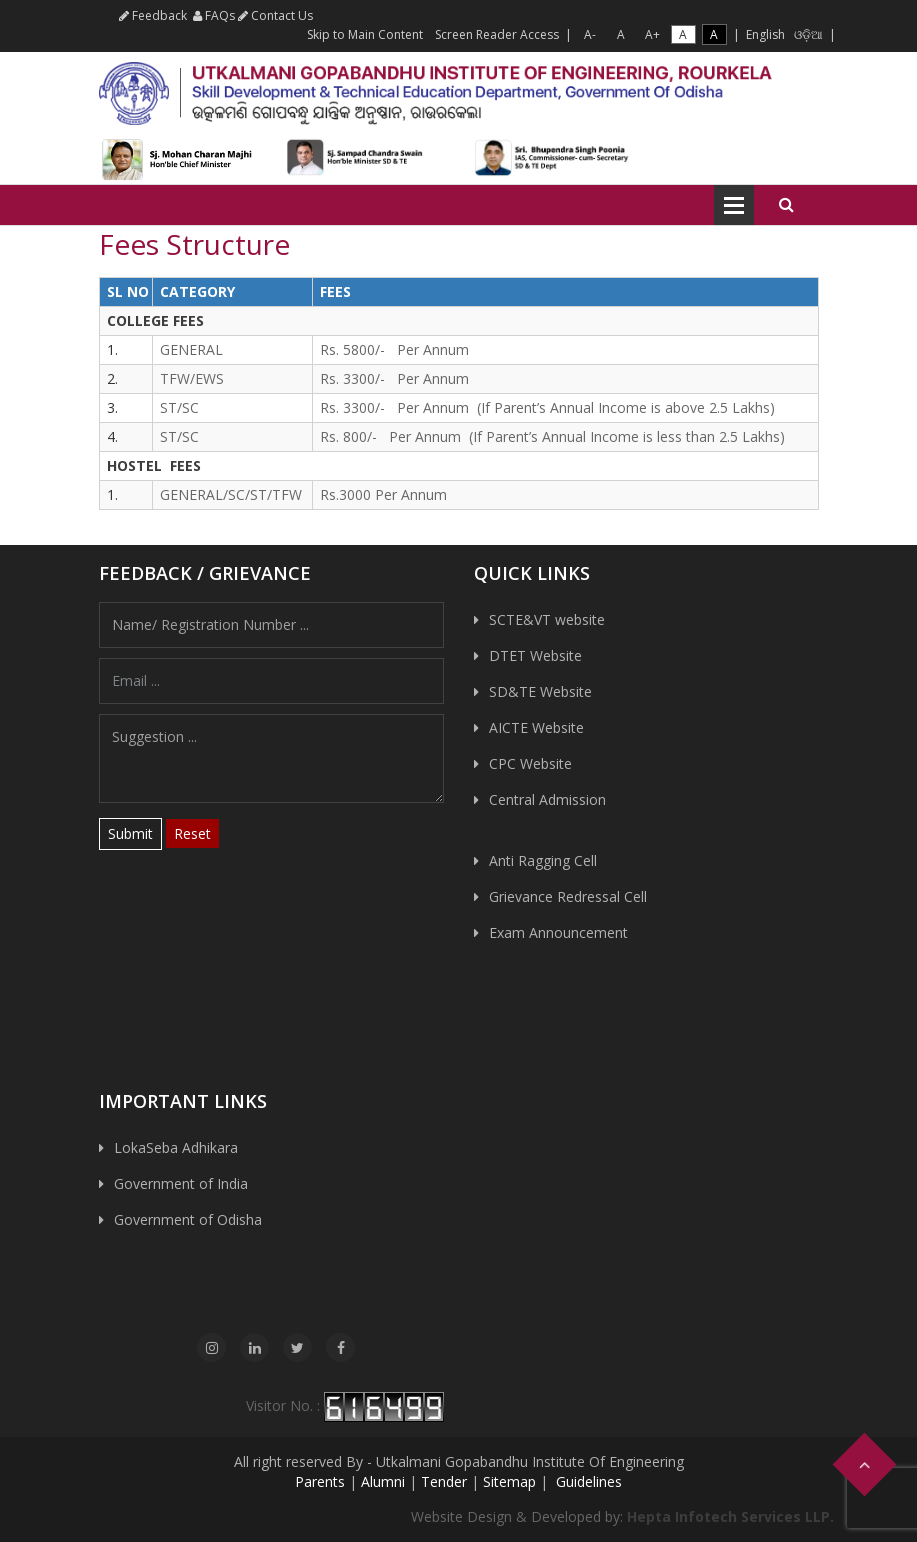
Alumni (383, 1481)
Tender (444, 1481)
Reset (192, 833)
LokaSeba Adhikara (176, 1147)
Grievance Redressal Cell (568, 896)
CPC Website (530, 763)
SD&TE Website (540, 691)
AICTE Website (536, 727)
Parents (320, 1481)
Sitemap (509, 1481)
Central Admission (547, 799)
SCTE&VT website (547, 619)
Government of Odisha (188, 1219)
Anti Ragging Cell (543, 860)
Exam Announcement (558, 932)
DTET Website (535, 655)
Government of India (181, 1183)
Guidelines (587, 1481)
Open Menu (734, 205)
